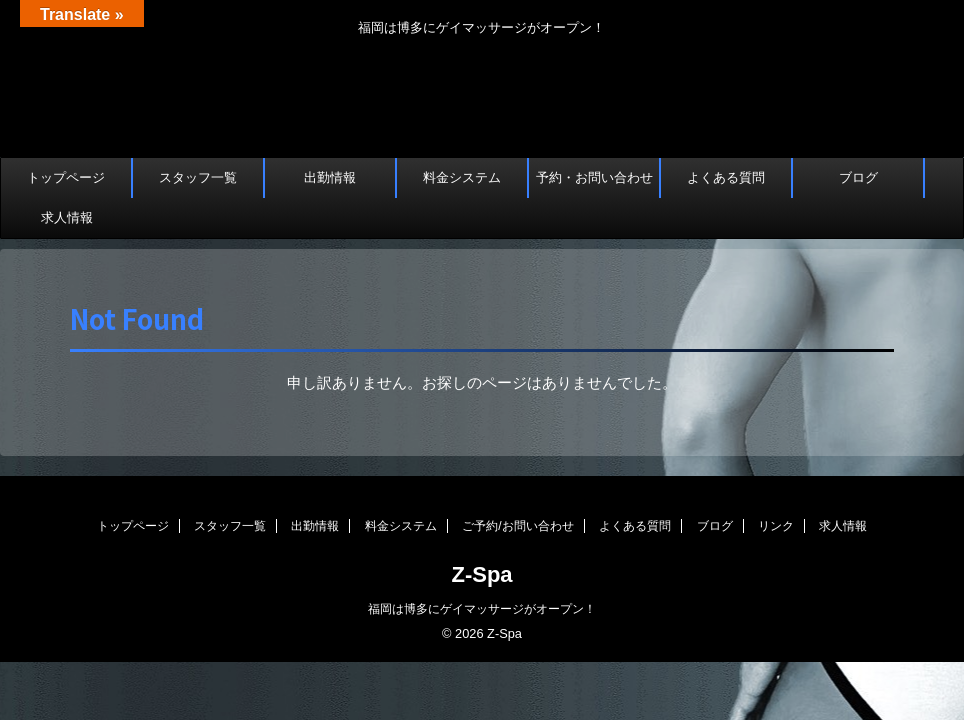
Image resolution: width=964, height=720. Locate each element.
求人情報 (67, 217)
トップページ (66, 177)
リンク (776, 526)
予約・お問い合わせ (594, 177)
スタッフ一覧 (198, 177)
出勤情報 (330, 177)
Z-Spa (481, 574)
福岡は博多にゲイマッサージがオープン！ (482, 609)
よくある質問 (726, 177)
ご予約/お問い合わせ (517, 526)
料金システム (462, 177)
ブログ (858, 177)
